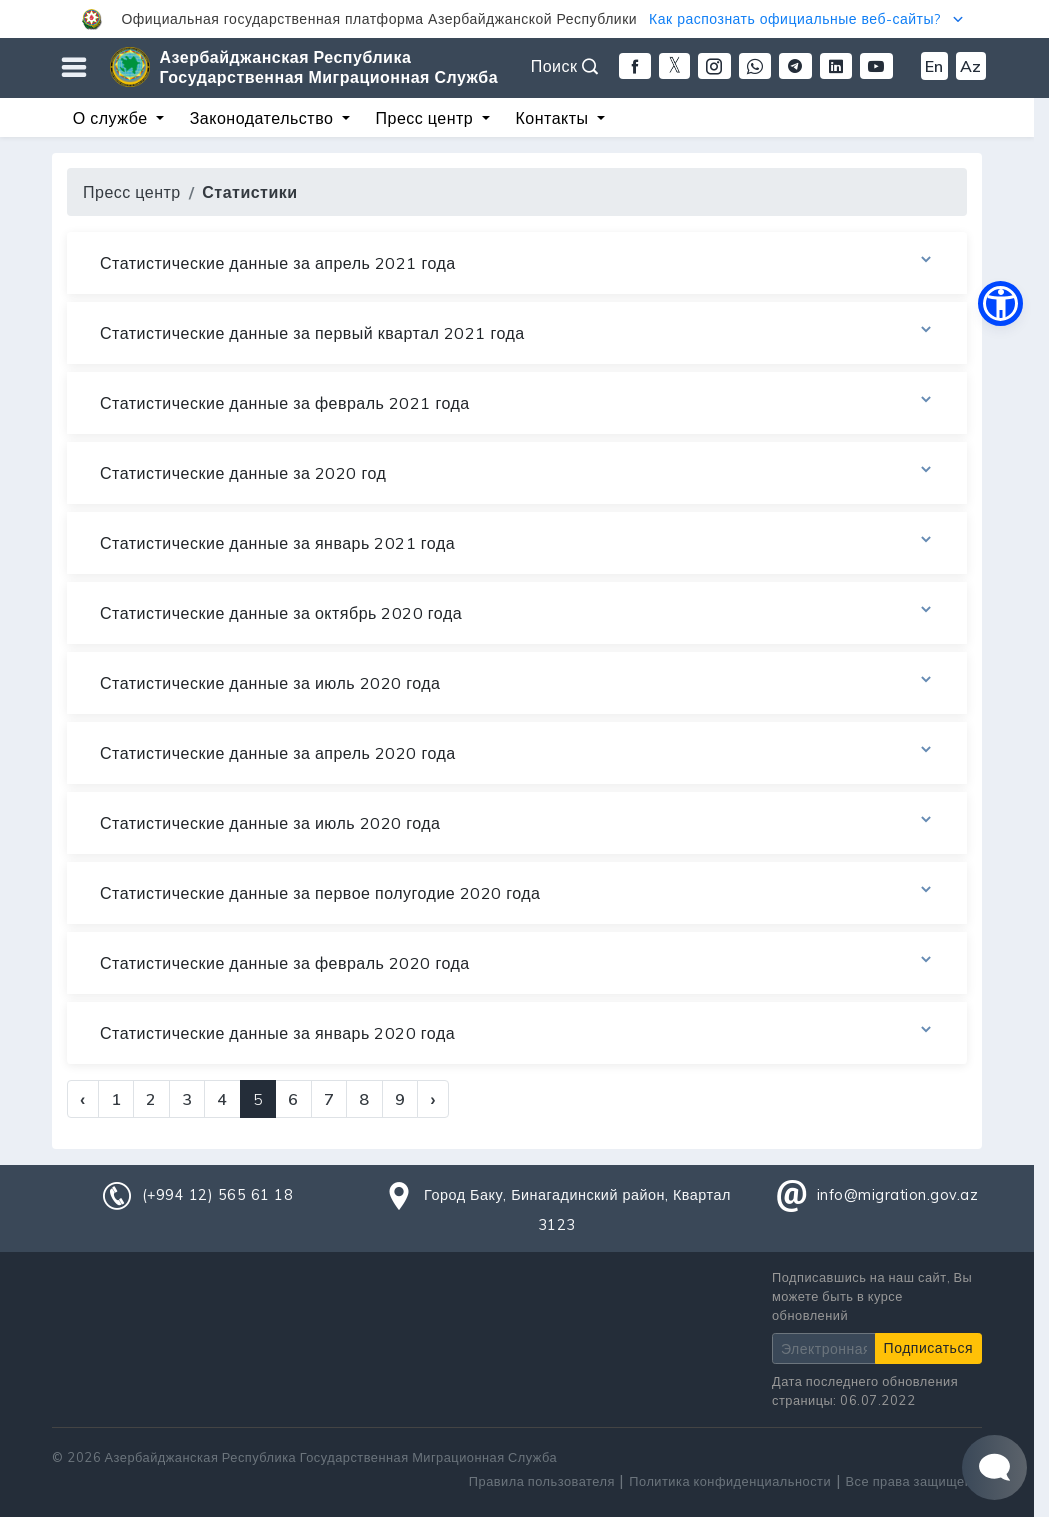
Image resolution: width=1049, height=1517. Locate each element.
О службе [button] (112, 118)
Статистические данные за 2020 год (517, 472)
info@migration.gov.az (898, 1195)
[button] (524, 19)
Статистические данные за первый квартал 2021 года (517, 332)
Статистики (249, 192)
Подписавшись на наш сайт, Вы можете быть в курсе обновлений (872, 1296)
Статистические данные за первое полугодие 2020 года (517, 892)
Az (971, 66)
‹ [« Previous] (83, 1099)
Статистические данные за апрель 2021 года (517, 262)
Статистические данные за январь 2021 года (517, 542)
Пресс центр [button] (427, 118)
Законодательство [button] (264, 118)
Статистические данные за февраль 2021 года (517, 402)
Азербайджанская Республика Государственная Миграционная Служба (329, 67)
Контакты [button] (554, 118)
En (934, 66)
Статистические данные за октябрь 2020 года (517, 612)
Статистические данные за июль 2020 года (517, 682)
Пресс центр (132, 192)
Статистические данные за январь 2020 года (517, 1032)
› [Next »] (433, 1099)
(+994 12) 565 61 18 (218, 1195)
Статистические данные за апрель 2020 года (517, 752)
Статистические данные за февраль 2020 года (517, 962)
